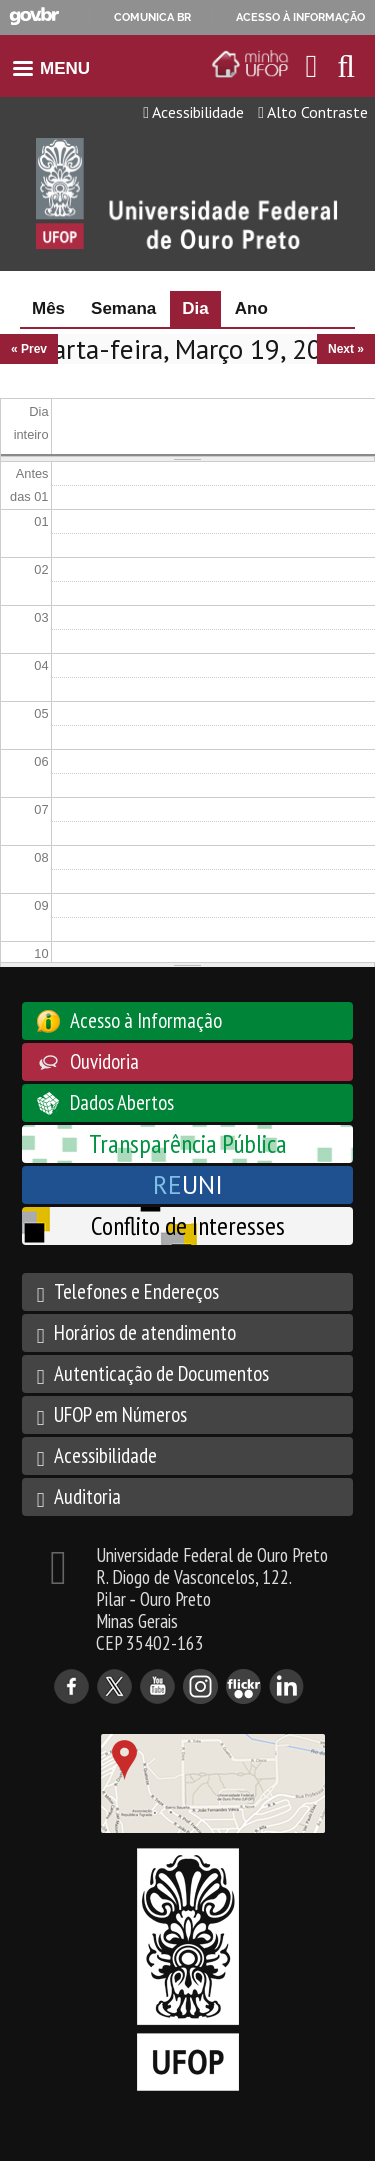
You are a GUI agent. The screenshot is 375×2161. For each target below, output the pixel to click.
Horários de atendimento (145, 1332)
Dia (201, 308)
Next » (346, 349)
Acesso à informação (300, 17)
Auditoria (87, 1496)
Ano (251, 308)
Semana (123, 308)
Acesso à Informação (146, 1020)
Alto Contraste (313, 112)
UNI (188, 1184)
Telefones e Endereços (136, 1291)
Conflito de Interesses (188, 1225)
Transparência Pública (188, 1143)
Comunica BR (152, 17)
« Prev (29, 349)
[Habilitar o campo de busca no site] (346, 71)
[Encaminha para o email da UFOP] (312, 66)
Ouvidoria (104, 1061)
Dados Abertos (122, 1102)
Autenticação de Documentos (161, 1373)
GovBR (34, 16)
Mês (48, 308)
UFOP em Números (120, 1414)
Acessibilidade (193, 112)
